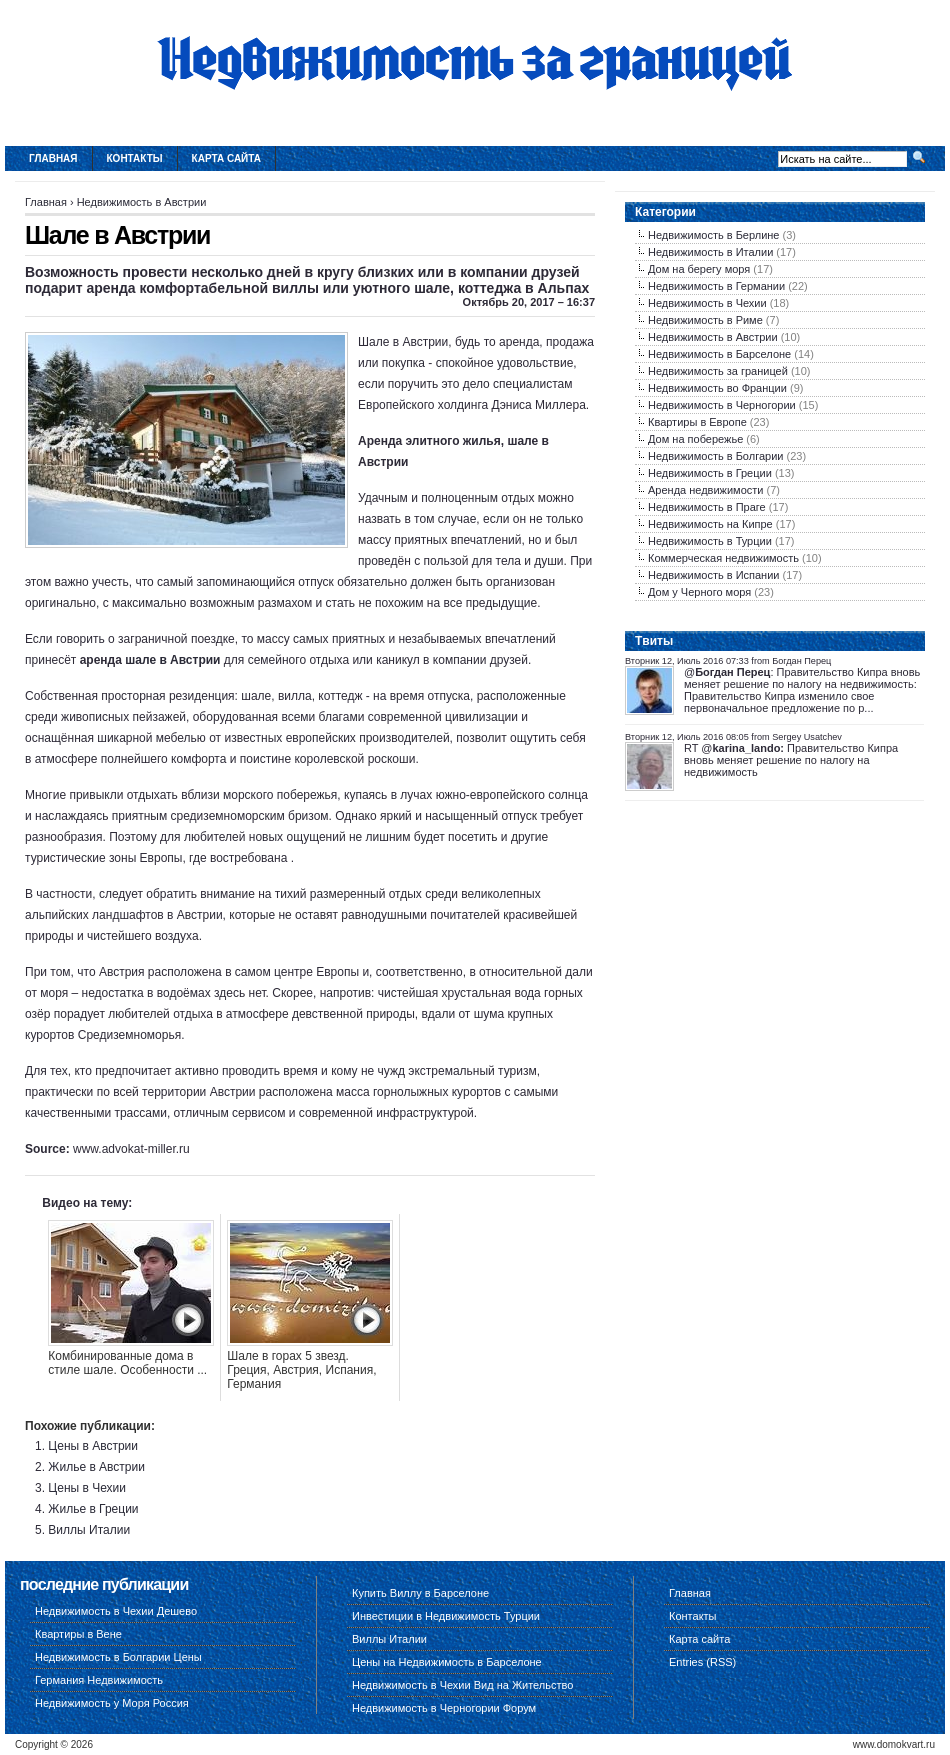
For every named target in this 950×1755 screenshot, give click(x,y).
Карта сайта (226, 158)
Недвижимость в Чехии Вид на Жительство (462, 1685)
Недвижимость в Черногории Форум (444, 1708)
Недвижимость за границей (718, 371)
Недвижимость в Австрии (142, 202)
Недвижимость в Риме (705, 320)
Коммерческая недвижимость (723, 558)
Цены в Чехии (87, 1488)
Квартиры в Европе (697, 422)
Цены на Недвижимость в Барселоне (447, 1662)
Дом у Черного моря (699, 592)
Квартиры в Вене (78, 1634)
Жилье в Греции (93, 1509)
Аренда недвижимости (705, 490)
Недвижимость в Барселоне (719, 354)
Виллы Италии (89, 1530)
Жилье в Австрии (96, 1467)
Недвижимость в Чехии (707, 303)
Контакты (135, 158)
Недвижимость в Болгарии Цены (118, 1657)
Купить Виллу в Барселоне (420, 1593)
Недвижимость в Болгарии (715, 456)
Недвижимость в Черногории (722, 405)
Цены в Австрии (93, 1446)
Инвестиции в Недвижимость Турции (446, 1616)
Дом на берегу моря (699, 269)
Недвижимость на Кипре (710, 524)
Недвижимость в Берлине (713, 235)
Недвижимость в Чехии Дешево (116, 1611)
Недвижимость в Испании (713, 575)
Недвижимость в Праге (707, 507)
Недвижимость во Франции (717, 388)
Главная (53, 158)
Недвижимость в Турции (710, 541)
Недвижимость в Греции (710, 473)
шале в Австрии (172, 660)
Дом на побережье (695, 439)
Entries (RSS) (702, 1662)
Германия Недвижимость (99, 1680)
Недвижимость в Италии (710, 252)
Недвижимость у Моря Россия (112, 1703)
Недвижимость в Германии (716, 286)
